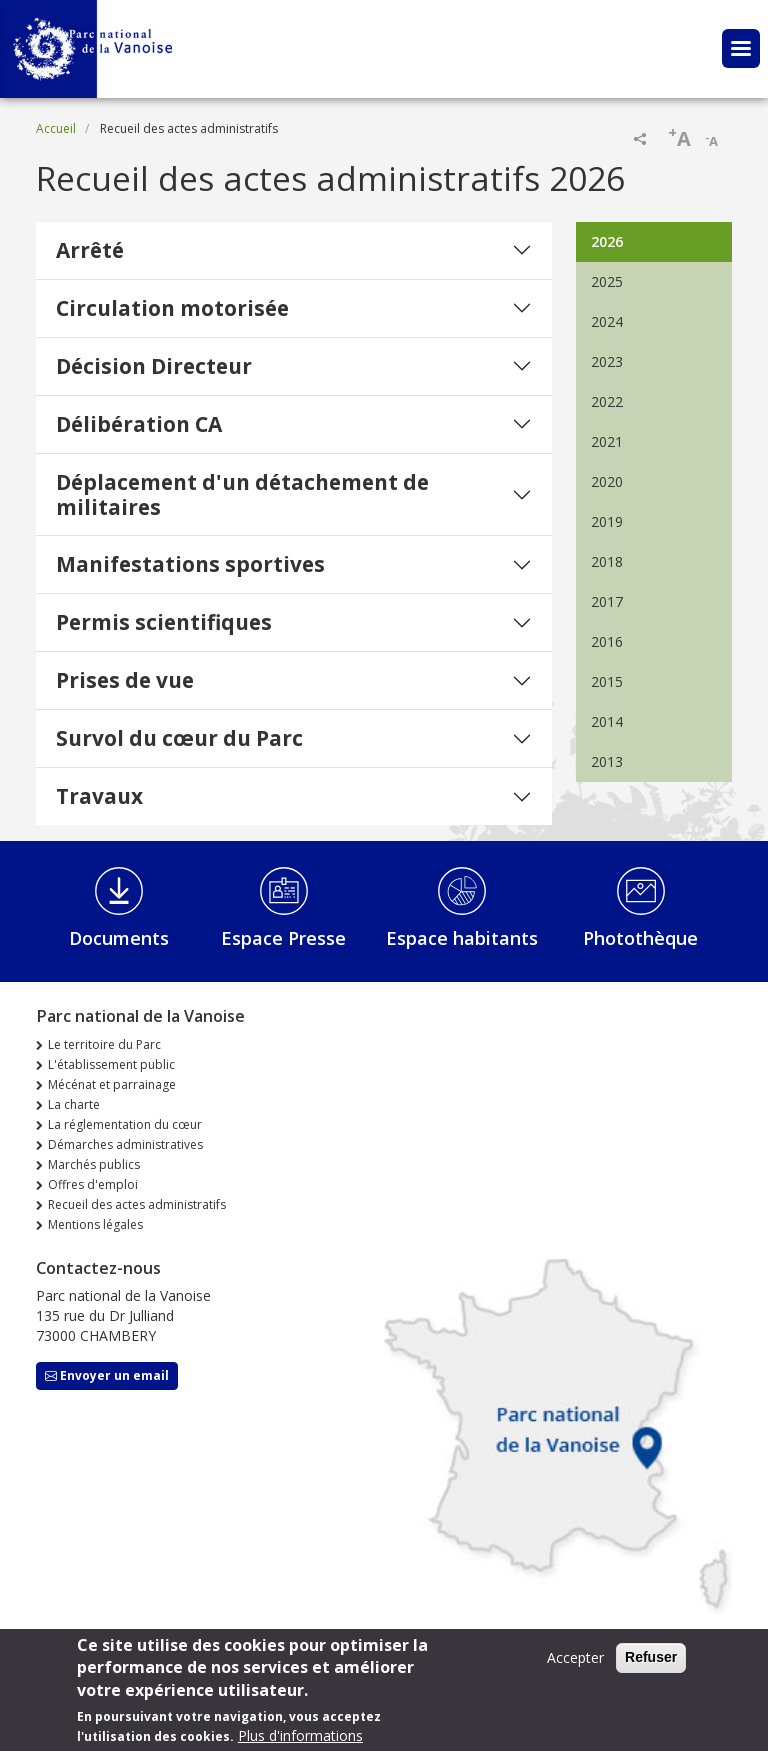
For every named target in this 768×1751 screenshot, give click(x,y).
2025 (607, 281)
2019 (607, 521)
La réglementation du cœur (125, 1124)
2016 (607, 641)
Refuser (651, 1664)
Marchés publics (94, 1164)
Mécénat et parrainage (112, 1084)
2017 (607, 601)
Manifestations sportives (190, 564)
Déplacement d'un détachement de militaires (242, 494)
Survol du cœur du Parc (179, 738)
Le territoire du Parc (104, 1044)
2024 (607, 321)
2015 (607, 681)
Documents (119, 938)
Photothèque (640, 938)
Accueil (56, 128)
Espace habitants (462, 938)
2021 (607, 441)
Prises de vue (125, 680)
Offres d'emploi (93, 1184)
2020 (607, 481)
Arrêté (90, 250)
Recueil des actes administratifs (137, 1204)
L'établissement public (111, 1064)
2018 (607, 561)
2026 (607, 241)
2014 (607, 721)
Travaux (99, 796)
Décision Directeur (154, 366)
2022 (607, 401)
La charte (74, 1104)
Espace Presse (283, 938)
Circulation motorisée (172, 308)
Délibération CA (139, 424)
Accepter (575, 1664)
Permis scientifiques (164, 622)
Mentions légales (95, 1224)
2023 (607, 361)
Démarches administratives (125, 1144)
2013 (607, 761)
